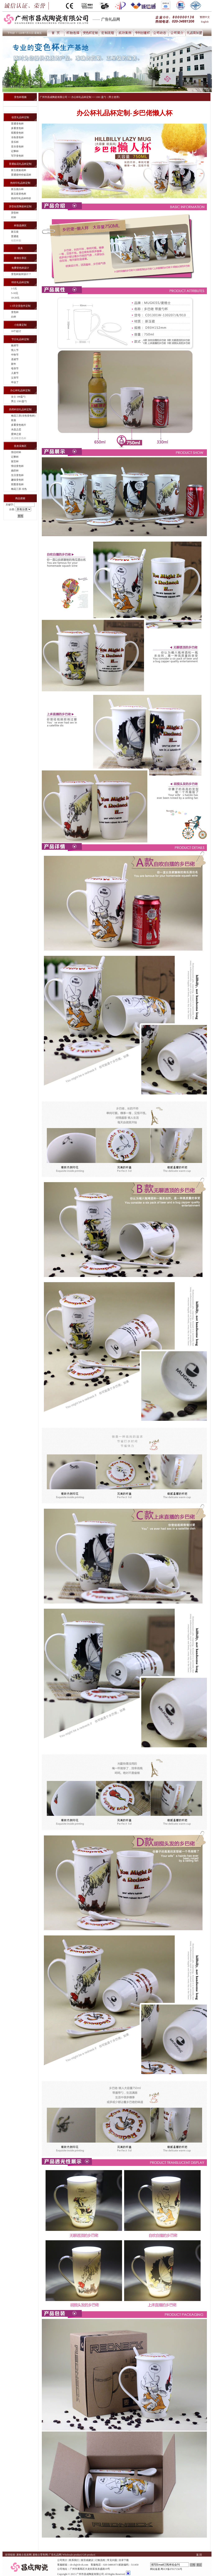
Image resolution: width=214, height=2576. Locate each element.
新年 (13, 363)
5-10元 (14, 293)
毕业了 (15, 382)
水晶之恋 (16, 429)
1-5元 (14, 288)
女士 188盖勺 (18, 396)
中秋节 (15, 354)
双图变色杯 (17, 132)
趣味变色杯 (17, 479)
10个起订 (16, 331)
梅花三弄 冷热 (19, 489)
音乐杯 (15, 142)
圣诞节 (15, 359)
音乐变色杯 (17, 146)
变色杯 (15, 312)
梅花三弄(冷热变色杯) (23, 415)
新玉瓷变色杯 (18, 193)
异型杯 (15, 212)
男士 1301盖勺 (19, 401)
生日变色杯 (17, 475)
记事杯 (15, 151)
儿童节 (15, 373)
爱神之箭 (16, 434)
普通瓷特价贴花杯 (21, 174)
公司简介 (62, 2560)
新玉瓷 (15, 231)
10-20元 (15, 297)
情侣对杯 (16, 452)
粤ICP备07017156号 (171, 2569)
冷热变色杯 (17, 137)
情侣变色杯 (17, 466)
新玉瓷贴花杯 (18, 170)
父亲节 (15, 377)
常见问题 (112, 2560)
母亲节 (15, 368)
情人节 (15, 350)
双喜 (13, 420)
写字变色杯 (17, 155)
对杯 (13, 217)
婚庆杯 (15, 470)
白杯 (13, 316)
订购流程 (100, 2560)
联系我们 (74, 2560)
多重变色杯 (17, 128)
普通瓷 (15, 236)
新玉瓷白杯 (17, 189)
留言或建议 (87, 2560)
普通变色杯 (17, 123)
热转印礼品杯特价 (21, 198)
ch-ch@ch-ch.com (79, 2564)
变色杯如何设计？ (21, 274)
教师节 (15, 345)
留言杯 (15, 461)
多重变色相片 (18, 424)
